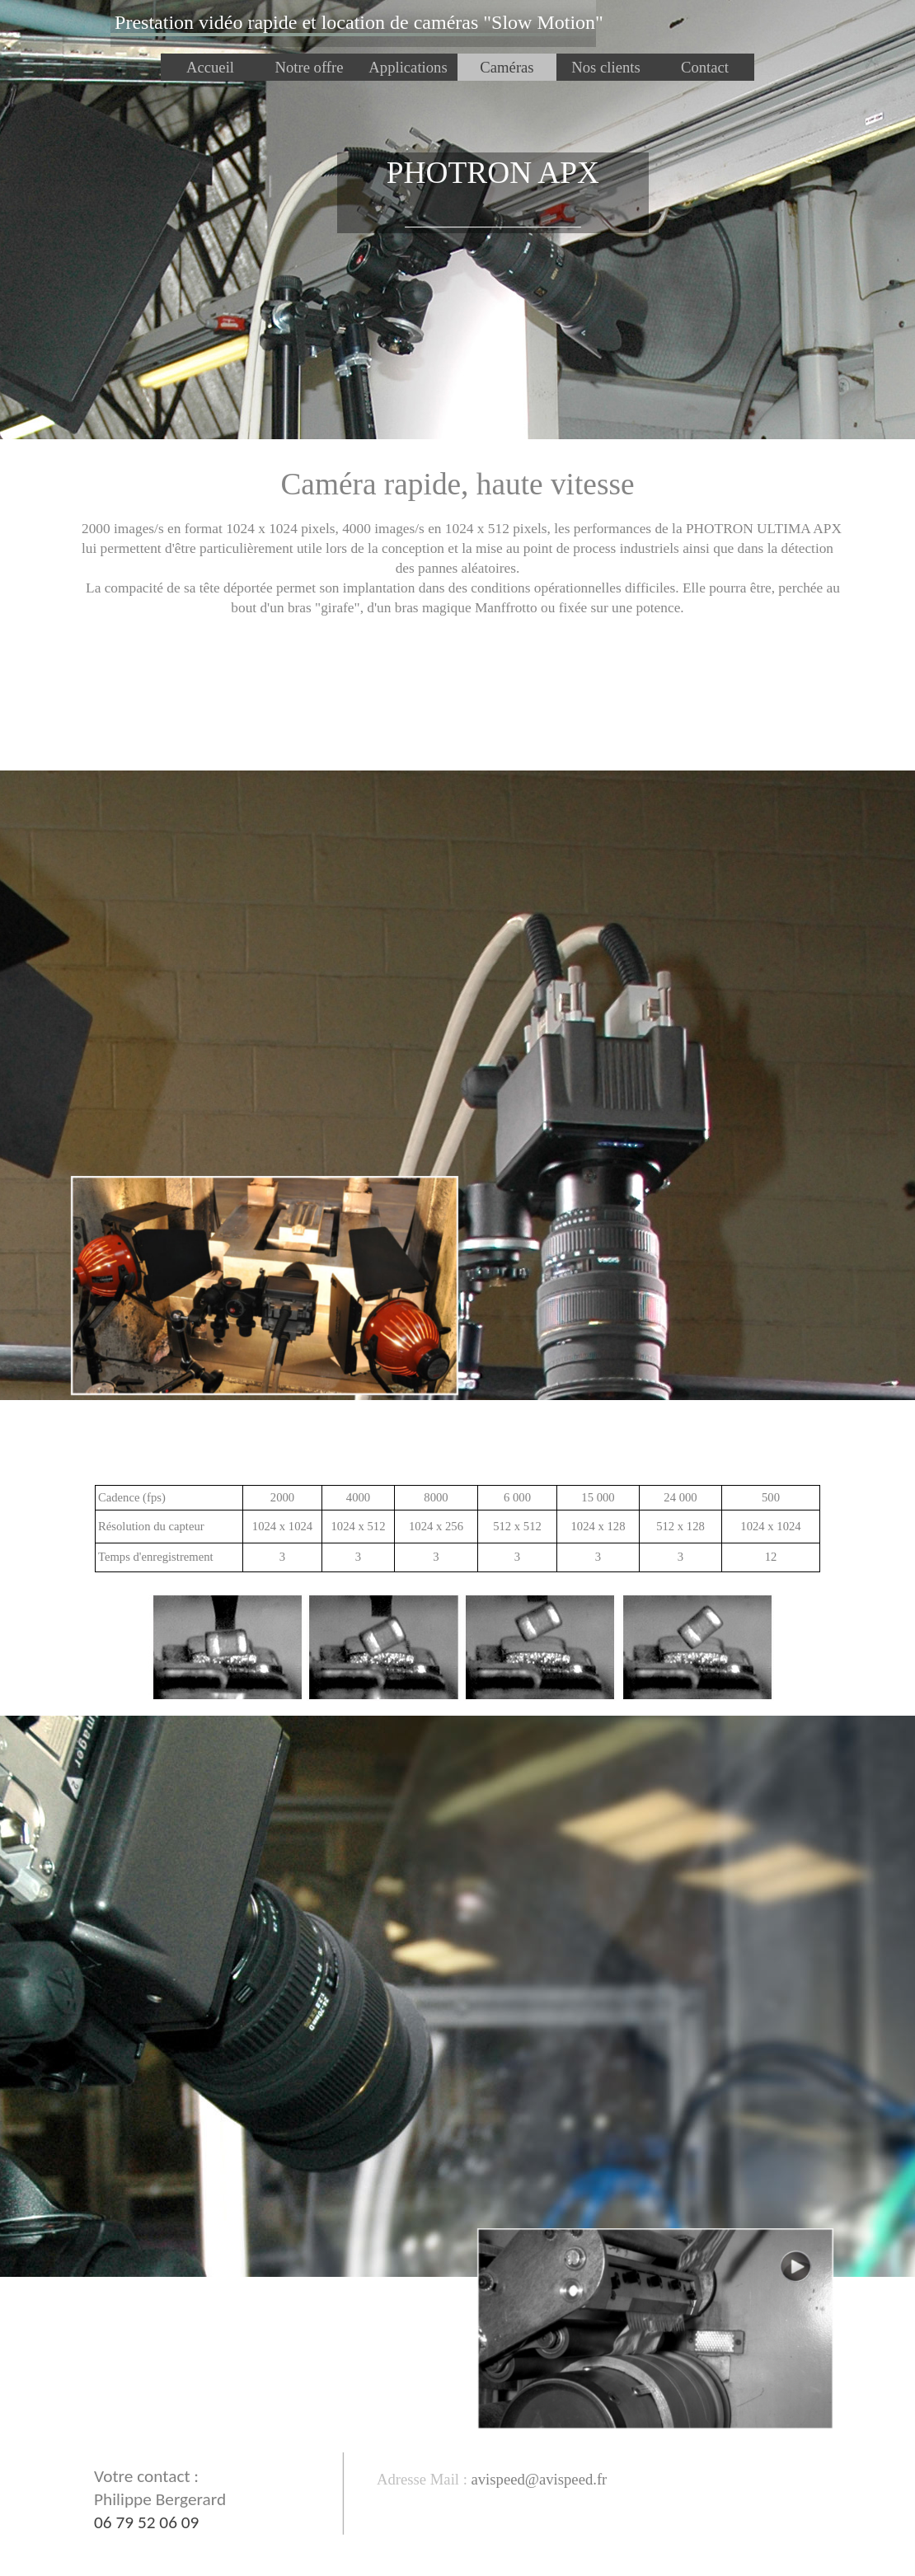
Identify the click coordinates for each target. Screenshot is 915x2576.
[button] (537, 2479)
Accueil (210, 67)
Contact (705, 67)
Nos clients (605, 67)
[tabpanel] (359, 22)
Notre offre (308, 67)
